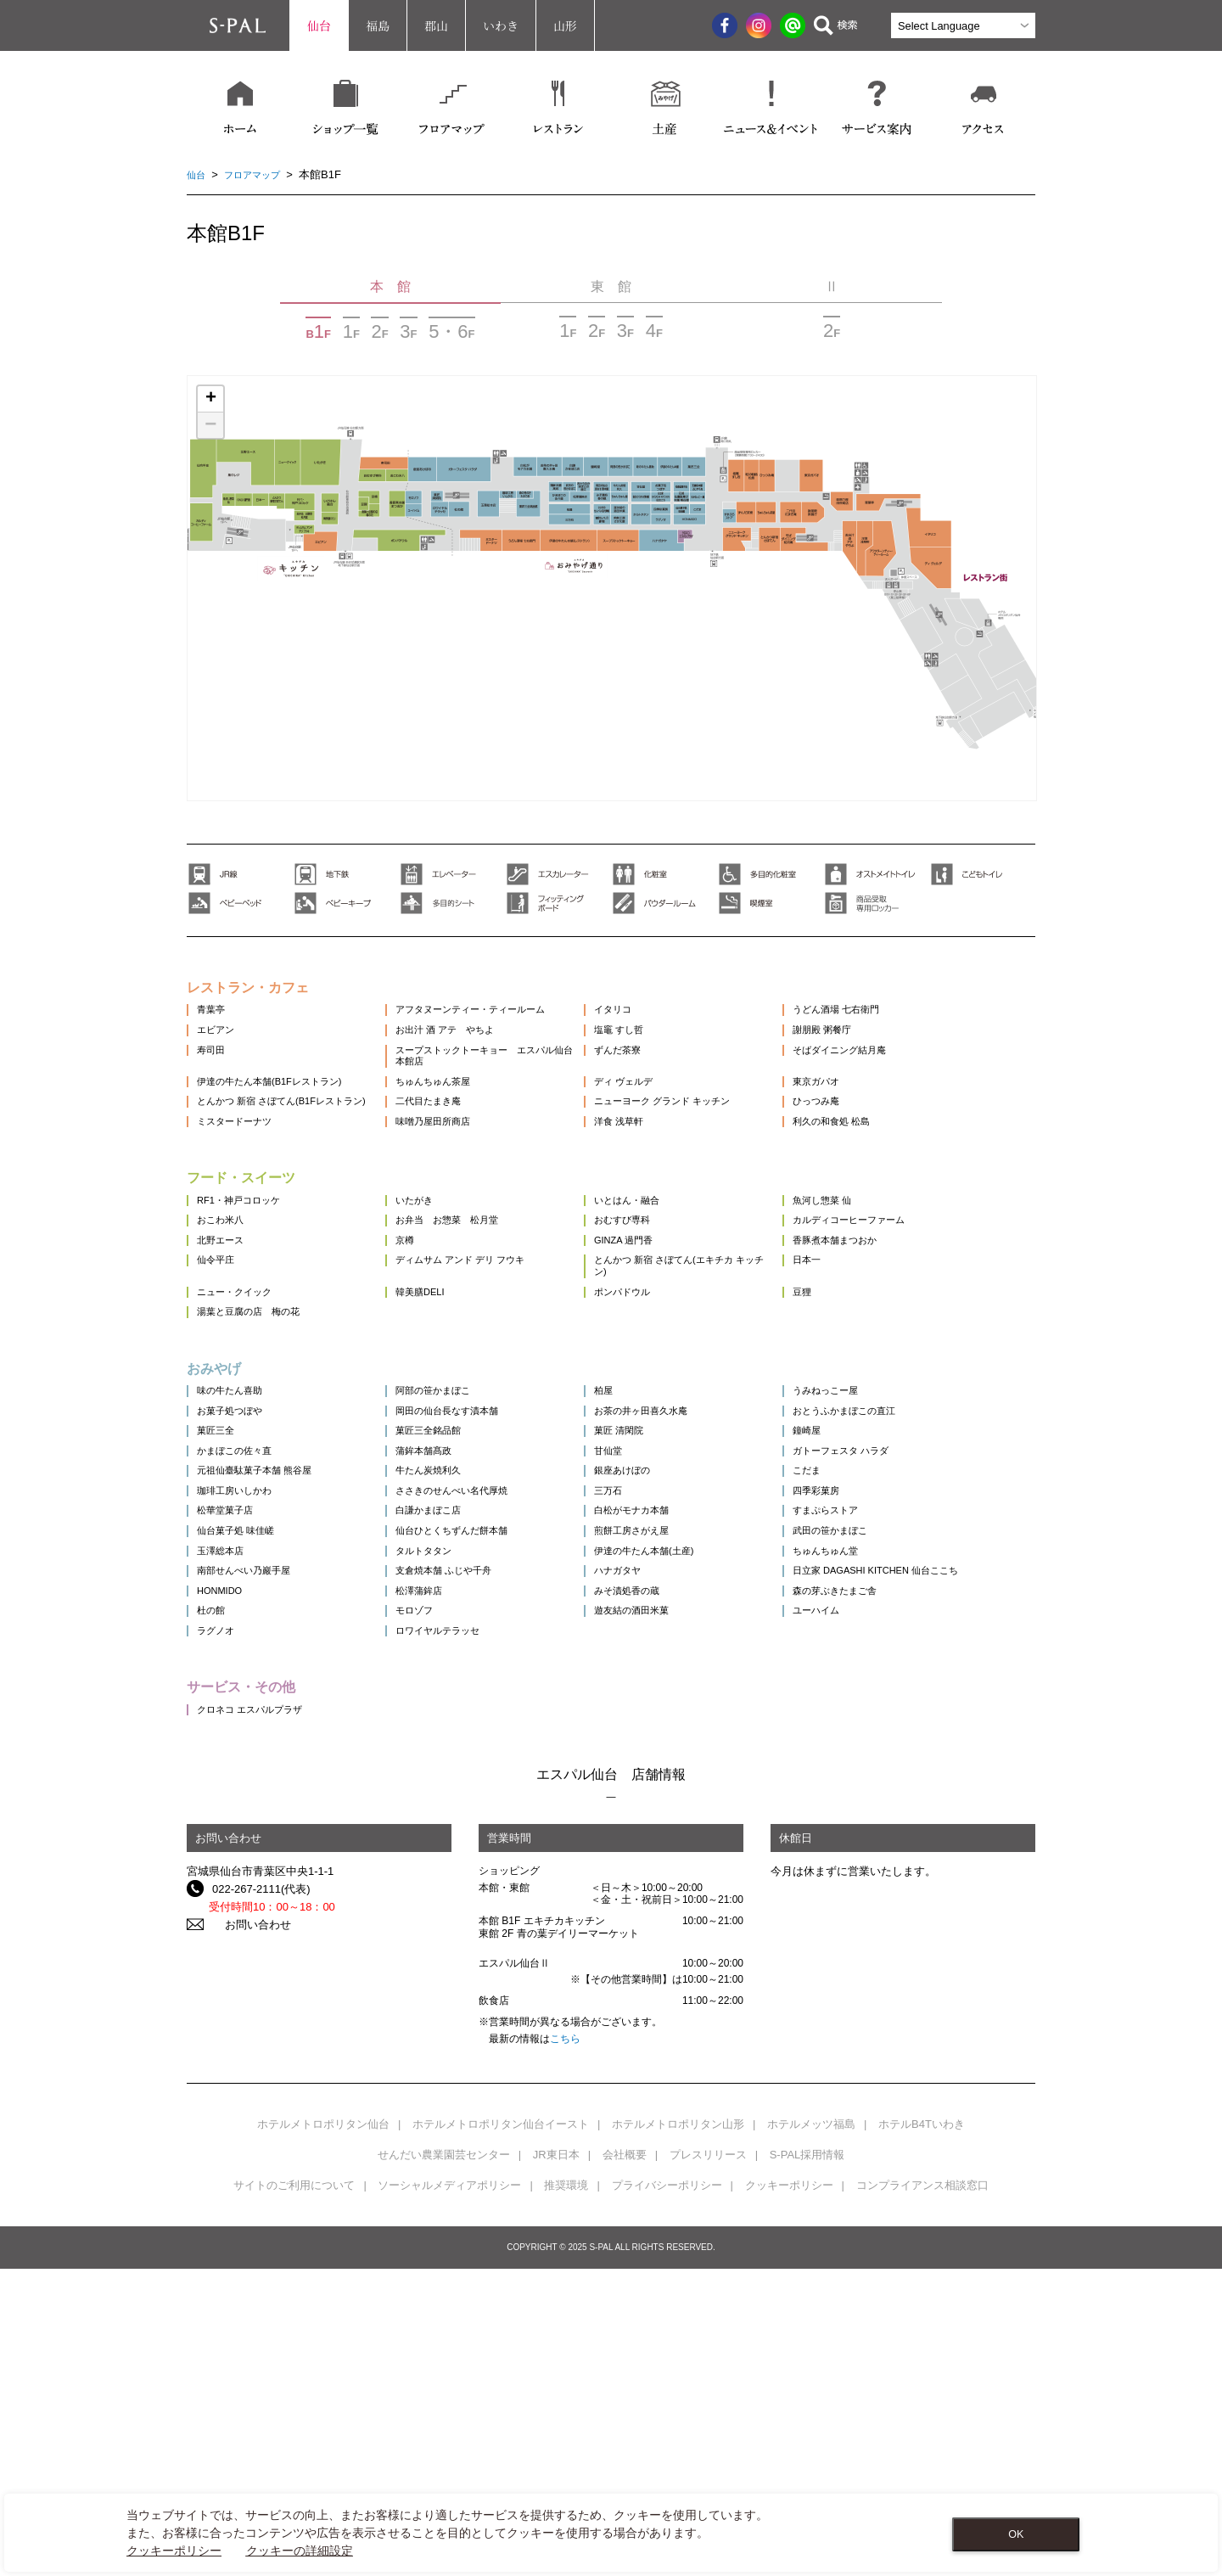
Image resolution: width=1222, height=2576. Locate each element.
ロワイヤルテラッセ (463, 1925)
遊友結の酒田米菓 (675, 1895)
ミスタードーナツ (241, 1199)
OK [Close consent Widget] (1015, 2534)
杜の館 (213, 1895)
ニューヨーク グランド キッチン (711, 1154)
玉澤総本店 (224, 1789)
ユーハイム (876, 1895)
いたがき (436, 1288)
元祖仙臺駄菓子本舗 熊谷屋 (265, 1667)
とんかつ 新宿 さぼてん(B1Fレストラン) (283, 1161)
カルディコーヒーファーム (915, 1319)
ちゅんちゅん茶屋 (458, 1124)
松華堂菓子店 (230, 1728)
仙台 (319, 25)
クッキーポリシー (789, 2492)
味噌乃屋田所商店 (458, 1199)
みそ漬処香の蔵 (670, 1864)
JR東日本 (556, 2461)
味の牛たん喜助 (235, 1545)
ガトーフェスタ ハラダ (905, 1636)
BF (318, 331)
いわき (501, 25)
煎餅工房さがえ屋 (675, 1759)
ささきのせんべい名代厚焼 (480, 1698)
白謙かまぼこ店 (452, 1728)
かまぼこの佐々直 (241, 1636)
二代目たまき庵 (452, 1154)
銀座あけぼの (664, 1667)
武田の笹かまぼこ (893, 1759)
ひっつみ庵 (876, 1154)
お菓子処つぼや (235, 1575)
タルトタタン (447, 1789)
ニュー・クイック (241, 1424)
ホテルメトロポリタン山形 (678, 2431)
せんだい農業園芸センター (444, 2461)
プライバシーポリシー (667, 2492)
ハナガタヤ (659, 1820)
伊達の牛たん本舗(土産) (690, 1789)
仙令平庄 (219, 1380)
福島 (378, 25)
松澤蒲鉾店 (441, 1864)
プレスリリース (708, 2461)
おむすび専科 (664, 1319)
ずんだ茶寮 (659, 1080)
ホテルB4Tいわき (921, 2431)
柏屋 (642, 1545)
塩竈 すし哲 (660, 1049)
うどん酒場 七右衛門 (900, 1019)
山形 (565, 25)
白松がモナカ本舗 (675, 1728)
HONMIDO (223, 1864)
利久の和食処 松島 (894, 1199)
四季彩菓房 (876, 1698)
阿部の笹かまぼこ (458, 1545)
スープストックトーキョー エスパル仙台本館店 (502, 1087)
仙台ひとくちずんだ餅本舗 (480, 1759)
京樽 (425, 1350)
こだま (865, 1667)
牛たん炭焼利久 (452, 1667)
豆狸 (860, 1424)
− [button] (210, 425)
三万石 (647, 1698)
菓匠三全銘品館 (452, 1606)
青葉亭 (213, 1019)
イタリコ (653, 1019)
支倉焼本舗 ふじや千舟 (471, 1820)
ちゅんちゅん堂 (887, 1789)
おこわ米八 (224, 1319)
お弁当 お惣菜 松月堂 (474, 1319)
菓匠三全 (219, 1606)
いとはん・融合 (670, 1288)
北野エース (224, 1350)
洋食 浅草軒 (660, 1199)
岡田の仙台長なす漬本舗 (474, 1575)
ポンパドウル (664, 1424)
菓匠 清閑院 (660, 1606)
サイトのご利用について (294, 2492)
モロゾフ (436, 1895)
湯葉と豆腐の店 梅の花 (257, 1455)
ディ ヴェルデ (666, 1124)
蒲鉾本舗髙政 (447, 1636)
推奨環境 (566, 2492)
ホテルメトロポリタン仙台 (323, 2431)
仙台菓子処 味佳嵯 (243, 1759)
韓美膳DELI (443, 1424)
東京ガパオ (876, 1124)
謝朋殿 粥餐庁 (883, 1049)
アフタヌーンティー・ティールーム (502, 1019)
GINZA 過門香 (666, 1350)
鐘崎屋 (865, 1606)
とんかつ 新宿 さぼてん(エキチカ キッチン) (720, 1387)
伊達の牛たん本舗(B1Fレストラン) (282, 1124)
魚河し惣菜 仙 (883, 1288)
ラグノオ (219, 1925)
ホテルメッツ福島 (811, 2431)
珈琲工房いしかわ (241, 1698)
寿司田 (213, 1080)
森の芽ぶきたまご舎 (898, 1864)
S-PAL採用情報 (807, 2461)
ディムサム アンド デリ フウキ (490, 1380)
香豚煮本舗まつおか (898, 1350)
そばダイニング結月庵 (904, 1080)
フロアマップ (260, 174)
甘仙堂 (647, 1636)
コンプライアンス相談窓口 (922, 2492)
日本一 (865, 1380)
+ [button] (210, 399)
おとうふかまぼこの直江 (909, 1575)
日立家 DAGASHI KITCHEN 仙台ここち (935, 1827)
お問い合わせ (245, 2231)
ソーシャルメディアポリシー (449, 2492)
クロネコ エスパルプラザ (259, 2015)
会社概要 (625, 2461)
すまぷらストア (887, 1728)
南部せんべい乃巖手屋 (252, 1820)
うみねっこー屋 (887, 1545)
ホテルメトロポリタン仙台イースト (500, 2431)
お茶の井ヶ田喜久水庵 (686, 1575)
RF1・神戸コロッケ (246, 1288)
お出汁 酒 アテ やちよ (472, 1049)
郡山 (436, 25)
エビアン (219, 1049)
